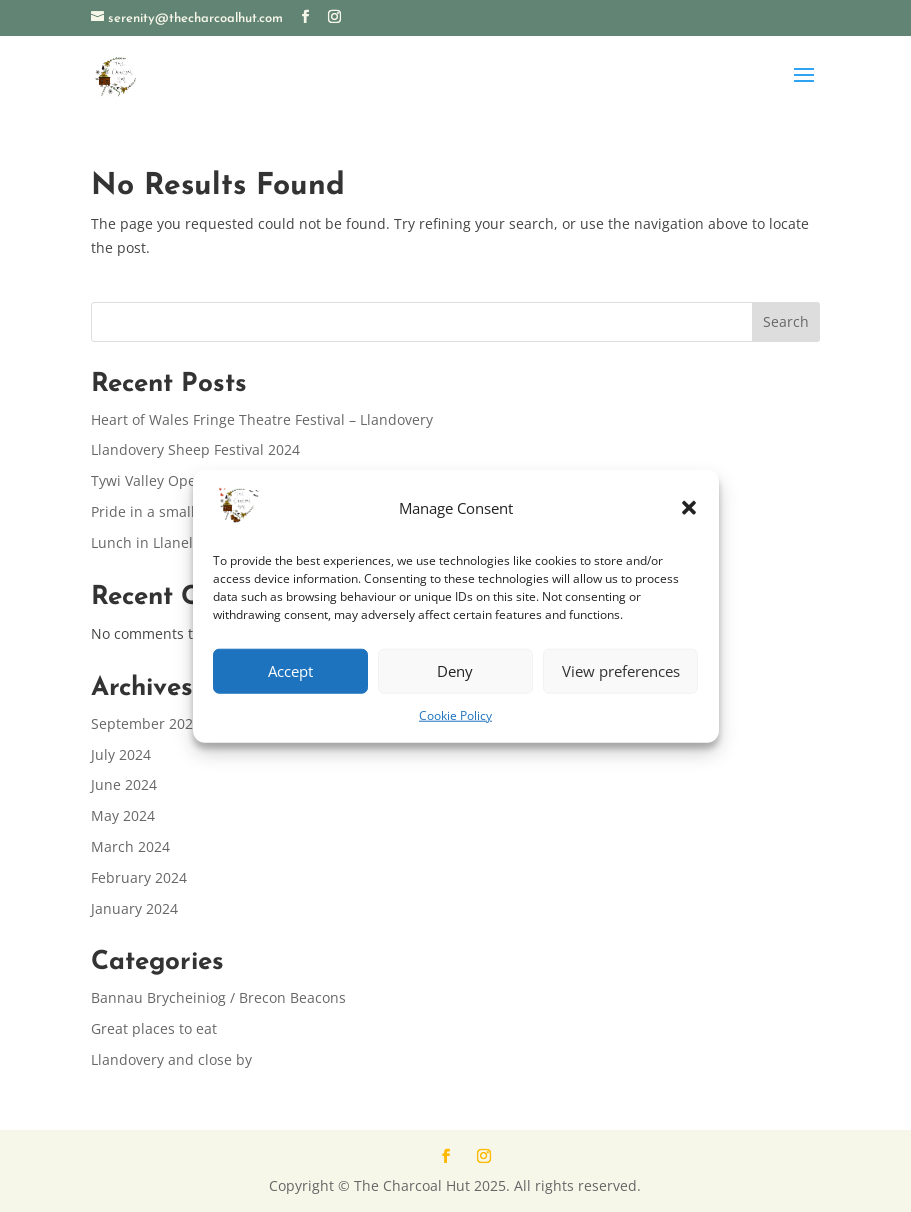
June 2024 (124, 784)
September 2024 (146, 723)
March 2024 (130, 846)
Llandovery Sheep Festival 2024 (195, 449)
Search (786, 321)
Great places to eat (154, 1028)
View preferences (621, 671)
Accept (290, 671)
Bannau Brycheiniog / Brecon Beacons (218, 997)
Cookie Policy (455, 715)
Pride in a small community (182, 511)
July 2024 (121, 754)
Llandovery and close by (171, 1059)
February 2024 (139, 877)
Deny (455, 671)
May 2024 (123, 815)
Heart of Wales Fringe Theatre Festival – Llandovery (262, 419)
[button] (689, 508)
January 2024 (134, 908)
